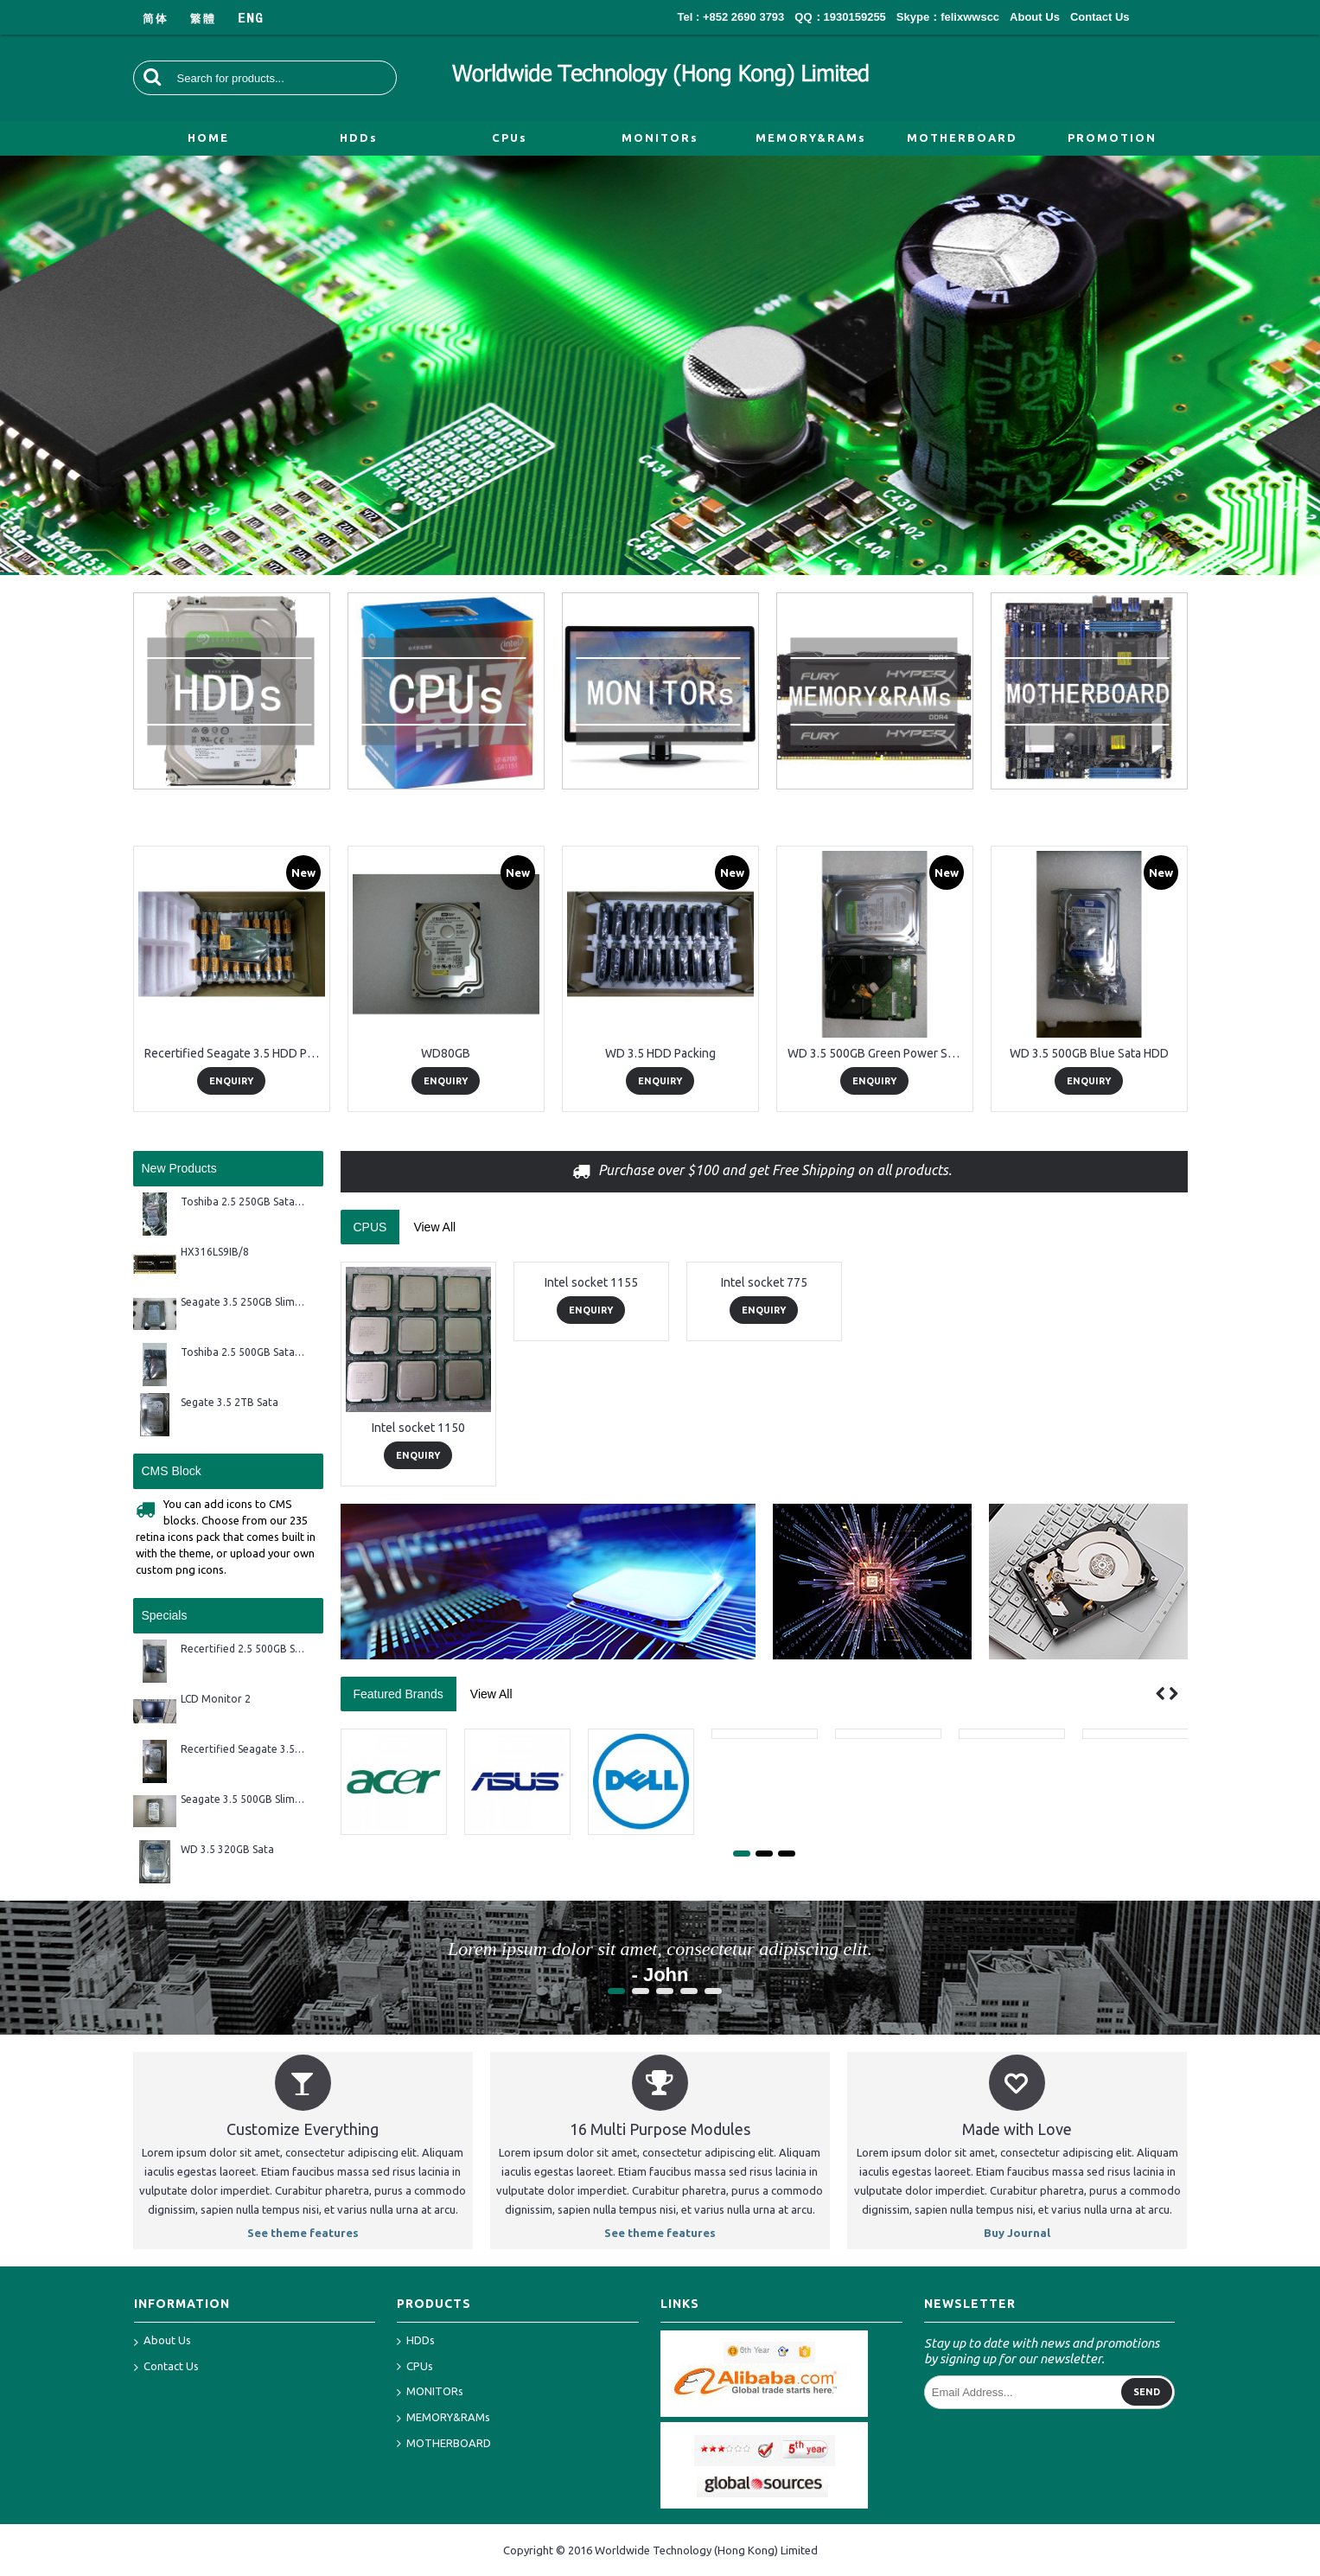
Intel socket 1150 (418, 1428)
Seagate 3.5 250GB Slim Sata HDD (243, 1301)
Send (1146, 2392)
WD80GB (445, 1053)
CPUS (370, 1227)
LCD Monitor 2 (216, 1698)
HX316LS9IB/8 (215, 1251)
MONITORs (430, 2392)
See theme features (303, 2233)
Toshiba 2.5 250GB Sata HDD (243, 1201)
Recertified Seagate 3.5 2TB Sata (243, 1749)
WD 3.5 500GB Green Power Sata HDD (878, 1053)
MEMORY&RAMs (443, 2418)
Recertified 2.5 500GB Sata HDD (243, 1648)
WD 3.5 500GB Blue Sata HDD (1089, 1053)
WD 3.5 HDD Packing (660, 1053)
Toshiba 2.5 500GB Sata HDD (243, 1352)
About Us (162, 2341)
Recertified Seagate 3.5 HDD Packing (234, 1053)
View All (434, 1227)
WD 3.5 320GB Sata (227, 1849)
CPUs (415, 2367)
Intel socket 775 (764, 1282)
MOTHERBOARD (444, 2444)
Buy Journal (1017, 2233)
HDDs (416, 2341)
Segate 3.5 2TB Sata (229, 1402)
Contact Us (166, 2367)
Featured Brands (398, 1694)
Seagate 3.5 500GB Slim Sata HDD (243, 1799)
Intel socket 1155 (591, 1282)
